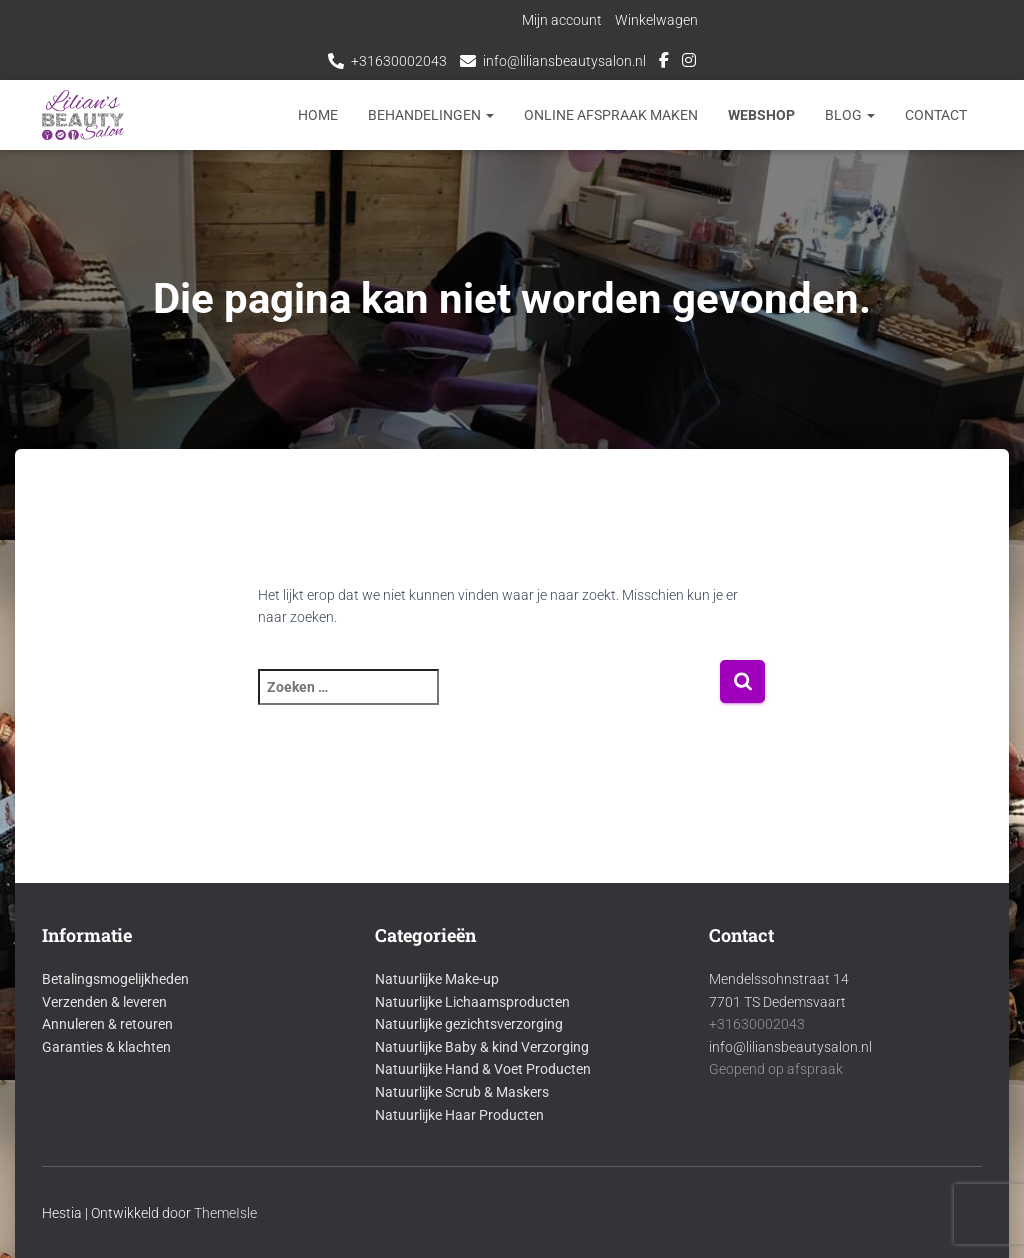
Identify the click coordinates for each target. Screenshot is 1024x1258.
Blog (850, 115)
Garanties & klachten (106, 1047)
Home (318, 115)
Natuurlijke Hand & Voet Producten (483, 1069)
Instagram (689, 63)
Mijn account (562, 20)
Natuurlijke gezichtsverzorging (469, 1024)
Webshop (761, 115)
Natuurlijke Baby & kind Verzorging (482, 1047)
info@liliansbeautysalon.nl (564, 61)
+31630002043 (399, 61)
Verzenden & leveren (104, 1002)
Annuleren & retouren (107, 1024)
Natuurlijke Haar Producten (459, 1115)
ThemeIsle (225, 1213)
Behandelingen (431, 115)
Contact (936, 115)
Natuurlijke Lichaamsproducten (472, 1002)
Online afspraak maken (611, 115)
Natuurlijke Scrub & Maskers (462, 1092)
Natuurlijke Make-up (437, 979)
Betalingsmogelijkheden (115, 979)
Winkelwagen (656, 20)
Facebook (664, 63)
